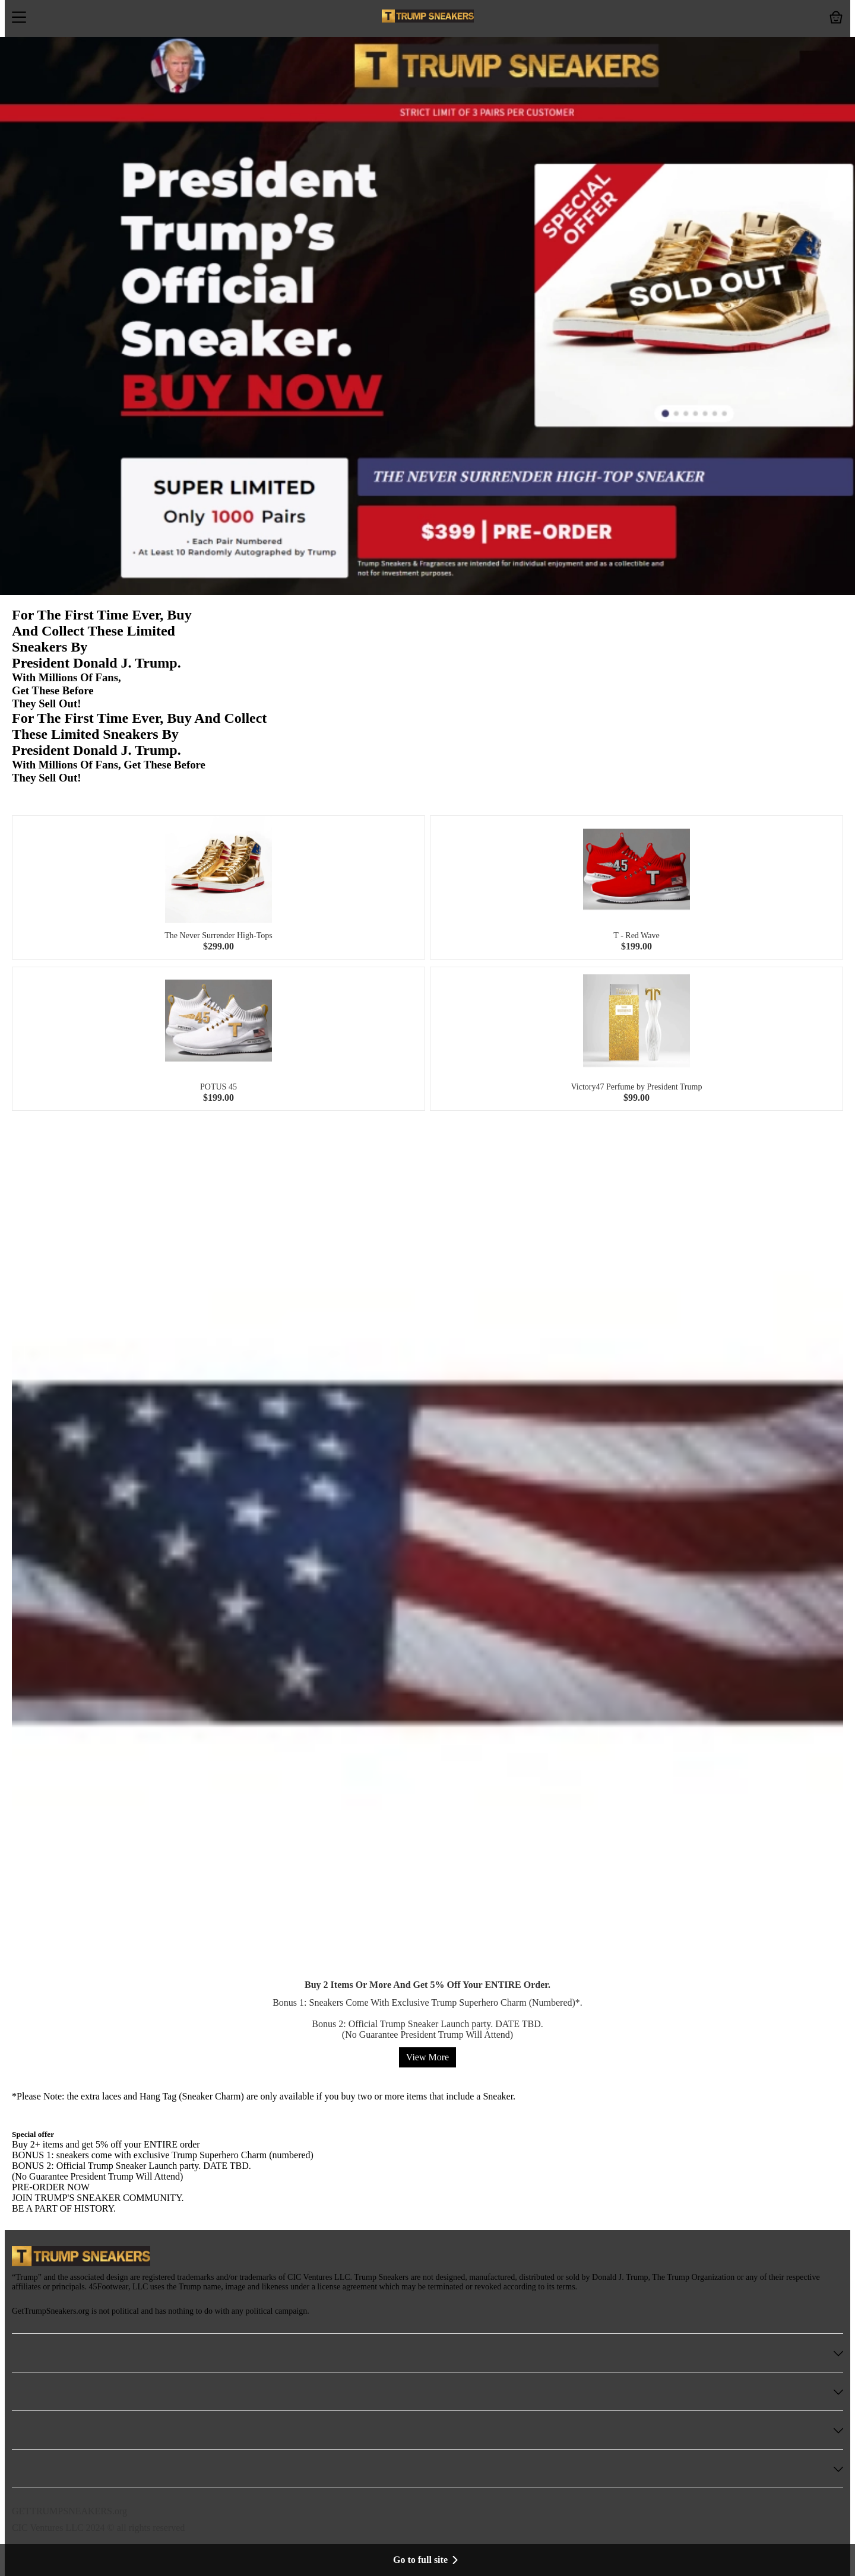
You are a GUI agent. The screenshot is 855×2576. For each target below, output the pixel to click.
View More (427, 2057)
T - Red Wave (636, 935)
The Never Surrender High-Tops (218, 935)
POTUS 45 (218, 1086)
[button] (19, 18)
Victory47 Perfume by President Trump (636, 1086)
